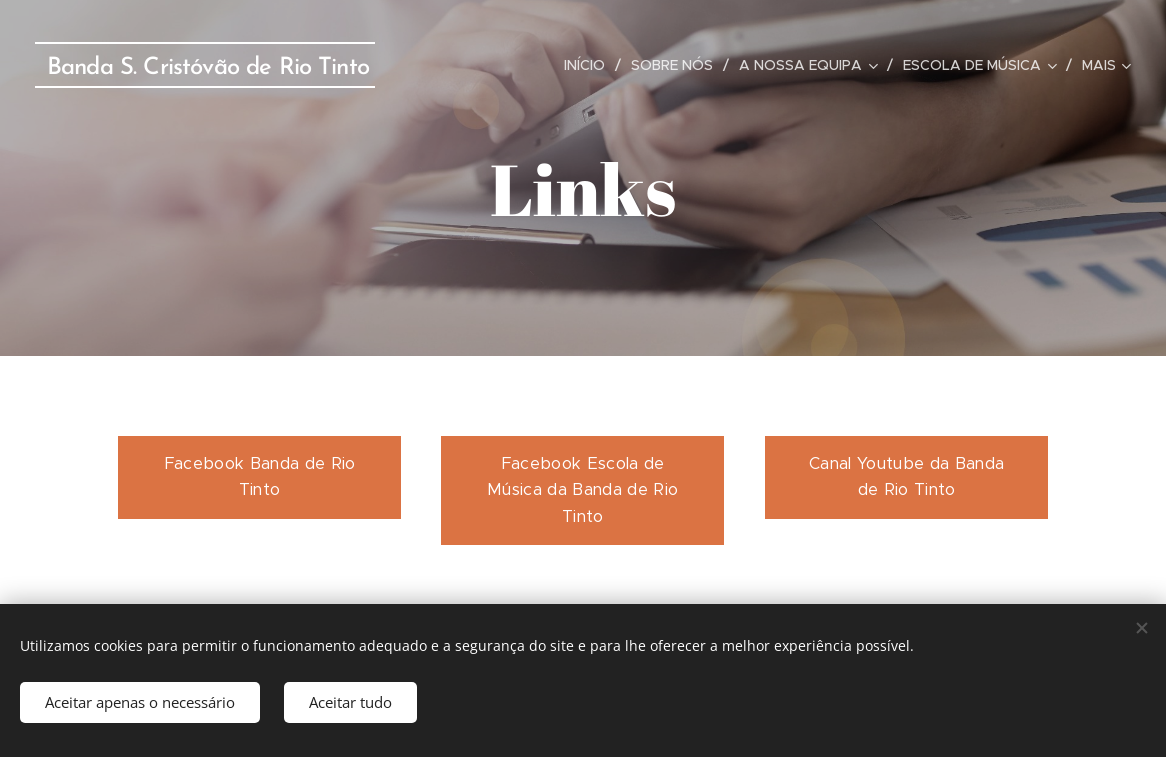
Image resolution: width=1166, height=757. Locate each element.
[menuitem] (590, 65)
